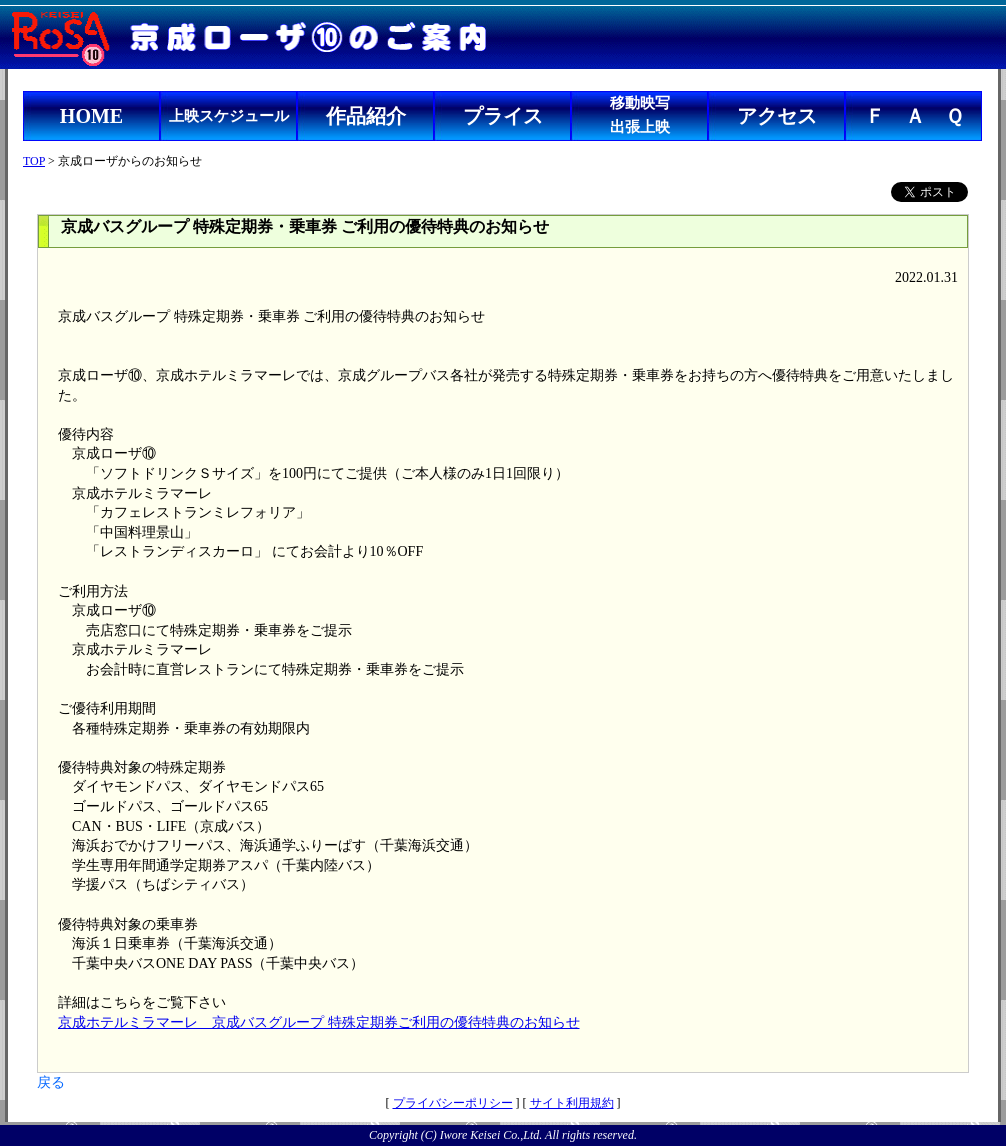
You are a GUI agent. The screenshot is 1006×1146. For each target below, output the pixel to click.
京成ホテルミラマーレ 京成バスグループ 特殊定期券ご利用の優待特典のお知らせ (319, 1022)
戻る (51, 1082)
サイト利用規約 (572, 1103)
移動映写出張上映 (640, 115)
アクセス (777, 116)
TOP (34, 161)
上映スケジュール (229, 116)
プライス (503, 116)
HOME (91, 116)
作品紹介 (366, 116)
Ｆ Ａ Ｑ (914, 116)
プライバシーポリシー (453, 1103)
